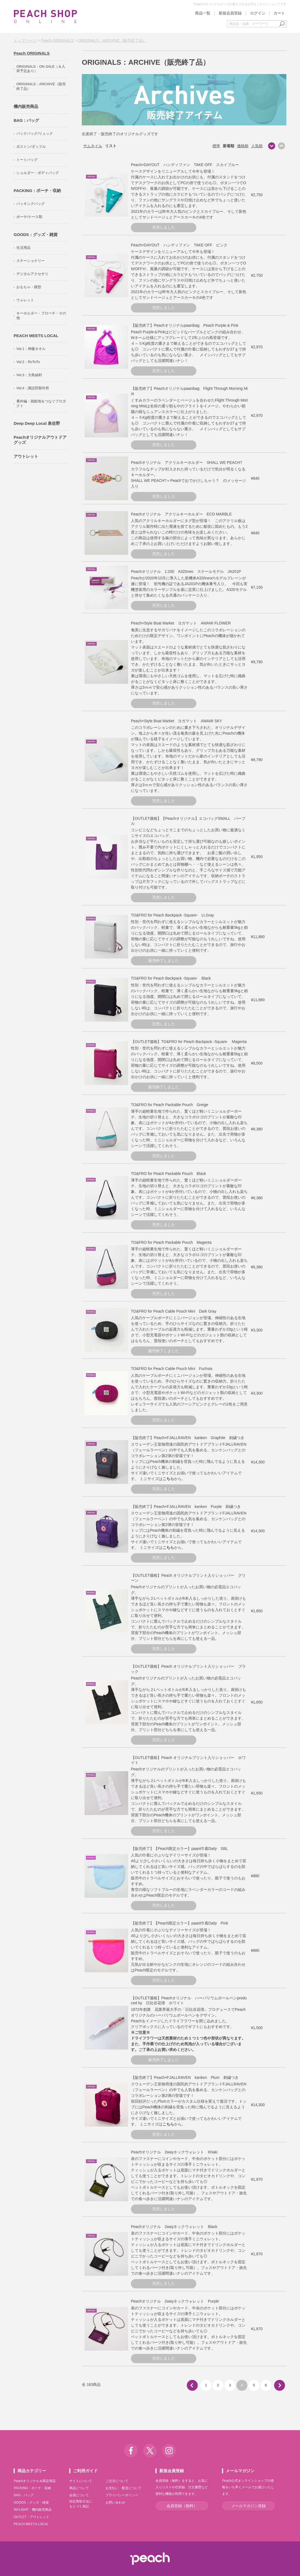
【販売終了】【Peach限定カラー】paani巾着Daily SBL (179, 1848)
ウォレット (25, 300)
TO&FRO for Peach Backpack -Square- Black (171, 978)
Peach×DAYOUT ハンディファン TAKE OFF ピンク (179, 245)
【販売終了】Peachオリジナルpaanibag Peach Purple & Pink (184, 325)
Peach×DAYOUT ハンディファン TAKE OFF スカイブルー (185, 165)
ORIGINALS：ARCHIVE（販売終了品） (112, 40)
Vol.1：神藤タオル (31, 349)
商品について (79, 2488)
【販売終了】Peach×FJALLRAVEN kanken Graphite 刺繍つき (187, 1438)
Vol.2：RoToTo (28, 362)
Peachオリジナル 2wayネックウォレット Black (174, 2226)
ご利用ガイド (85, 2470)
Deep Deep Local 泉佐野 (37, 423)
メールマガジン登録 (248, 2506)
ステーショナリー (30, 261)
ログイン (257, 13)
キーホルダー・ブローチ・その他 (41, 315)
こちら (168, 1478)
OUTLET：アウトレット (31, 2517)
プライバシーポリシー (122, 2495)
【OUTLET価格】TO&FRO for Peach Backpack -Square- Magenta (189, 1041)
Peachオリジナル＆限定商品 (35, 2481)
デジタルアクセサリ (32, 274)
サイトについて (80, 2481)
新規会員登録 (230, 13)
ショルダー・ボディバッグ (37, 173)
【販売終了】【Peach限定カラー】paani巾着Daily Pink (179, 1923)
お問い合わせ (115, 2502)
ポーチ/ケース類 (29, 217)
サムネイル (92, 146)
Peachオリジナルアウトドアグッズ (40, 440)
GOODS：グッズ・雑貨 (36, 234)
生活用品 (23, 248)
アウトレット (26, 456)
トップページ (25, 40)
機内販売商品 (26, 106)
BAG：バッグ (26, 120)
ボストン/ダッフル (31, 147)
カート (279, 13)
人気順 (257, 146)
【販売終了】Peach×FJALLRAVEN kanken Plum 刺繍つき (185, 2077)
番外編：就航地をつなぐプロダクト (41, 403)
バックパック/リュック (34, 133)
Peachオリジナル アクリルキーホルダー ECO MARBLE (181, 514)
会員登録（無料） (182, 2506)
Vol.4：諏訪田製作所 (32, 388)
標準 (216, 146)
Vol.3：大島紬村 (29, 375)
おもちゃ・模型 (28, 287)
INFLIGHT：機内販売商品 (33, 2510)
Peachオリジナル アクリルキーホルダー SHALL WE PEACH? (186, 462)
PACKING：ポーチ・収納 (37, 190)
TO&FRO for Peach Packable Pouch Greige (169, 1105)
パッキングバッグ (30, 204)
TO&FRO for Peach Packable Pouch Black (168, 1173)
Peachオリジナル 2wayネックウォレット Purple (175, 2301)
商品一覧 (202, 13)
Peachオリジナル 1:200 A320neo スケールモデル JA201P (186, 571)
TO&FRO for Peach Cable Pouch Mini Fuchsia (171, 1368)
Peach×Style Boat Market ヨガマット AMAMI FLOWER (181, 623)
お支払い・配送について (124, 2488)
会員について (79, 2495)
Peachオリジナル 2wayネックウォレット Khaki (174, 2152)
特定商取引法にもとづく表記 (80, 2504)
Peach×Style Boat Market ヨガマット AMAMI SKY (176, 721)
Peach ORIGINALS (57, 40)
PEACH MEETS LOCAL (36, 335)
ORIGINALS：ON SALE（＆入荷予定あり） (40, 68)
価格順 (242, 146)
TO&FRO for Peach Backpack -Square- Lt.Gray (172, 915)
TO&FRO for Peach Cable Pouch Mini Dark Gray (173, 1311)
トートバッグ (27, 160)
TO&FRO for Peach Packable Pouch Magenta (171, 1242)
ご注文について (117, 2481)
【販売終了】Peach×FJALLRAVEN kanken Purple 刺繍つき (186, 1506)
